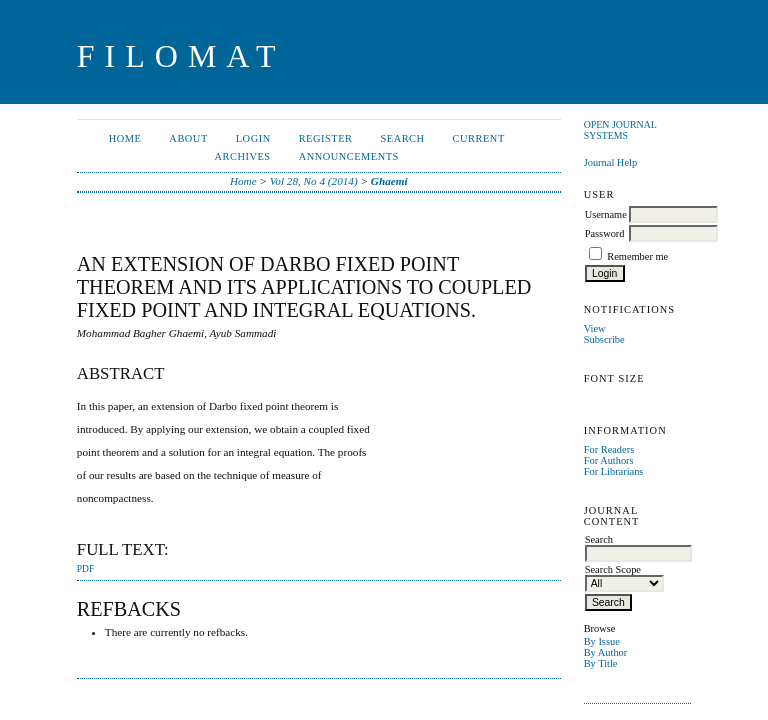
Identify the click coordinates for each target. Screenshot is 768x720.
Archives (243, 156)
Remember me (637, 256)
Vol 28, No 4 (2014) (314, 181)
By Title (601, 663)
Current (479, 138)
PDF (85, 569)
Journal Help (610, 162)
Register (326, 138)
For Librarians (614, 471)
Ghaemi (389, 181)
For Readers (609, 449)
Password (605, 233)
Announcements (349, 156)
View (595, 328)
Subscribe (604, 339)
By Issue (602, 641)
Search (402, 138)
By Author (606, 652)
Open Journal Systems (620, 130)
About (188, 138)
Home (125, 138)
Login (253, 138)
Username (606, 214)
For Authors (609, 460)
